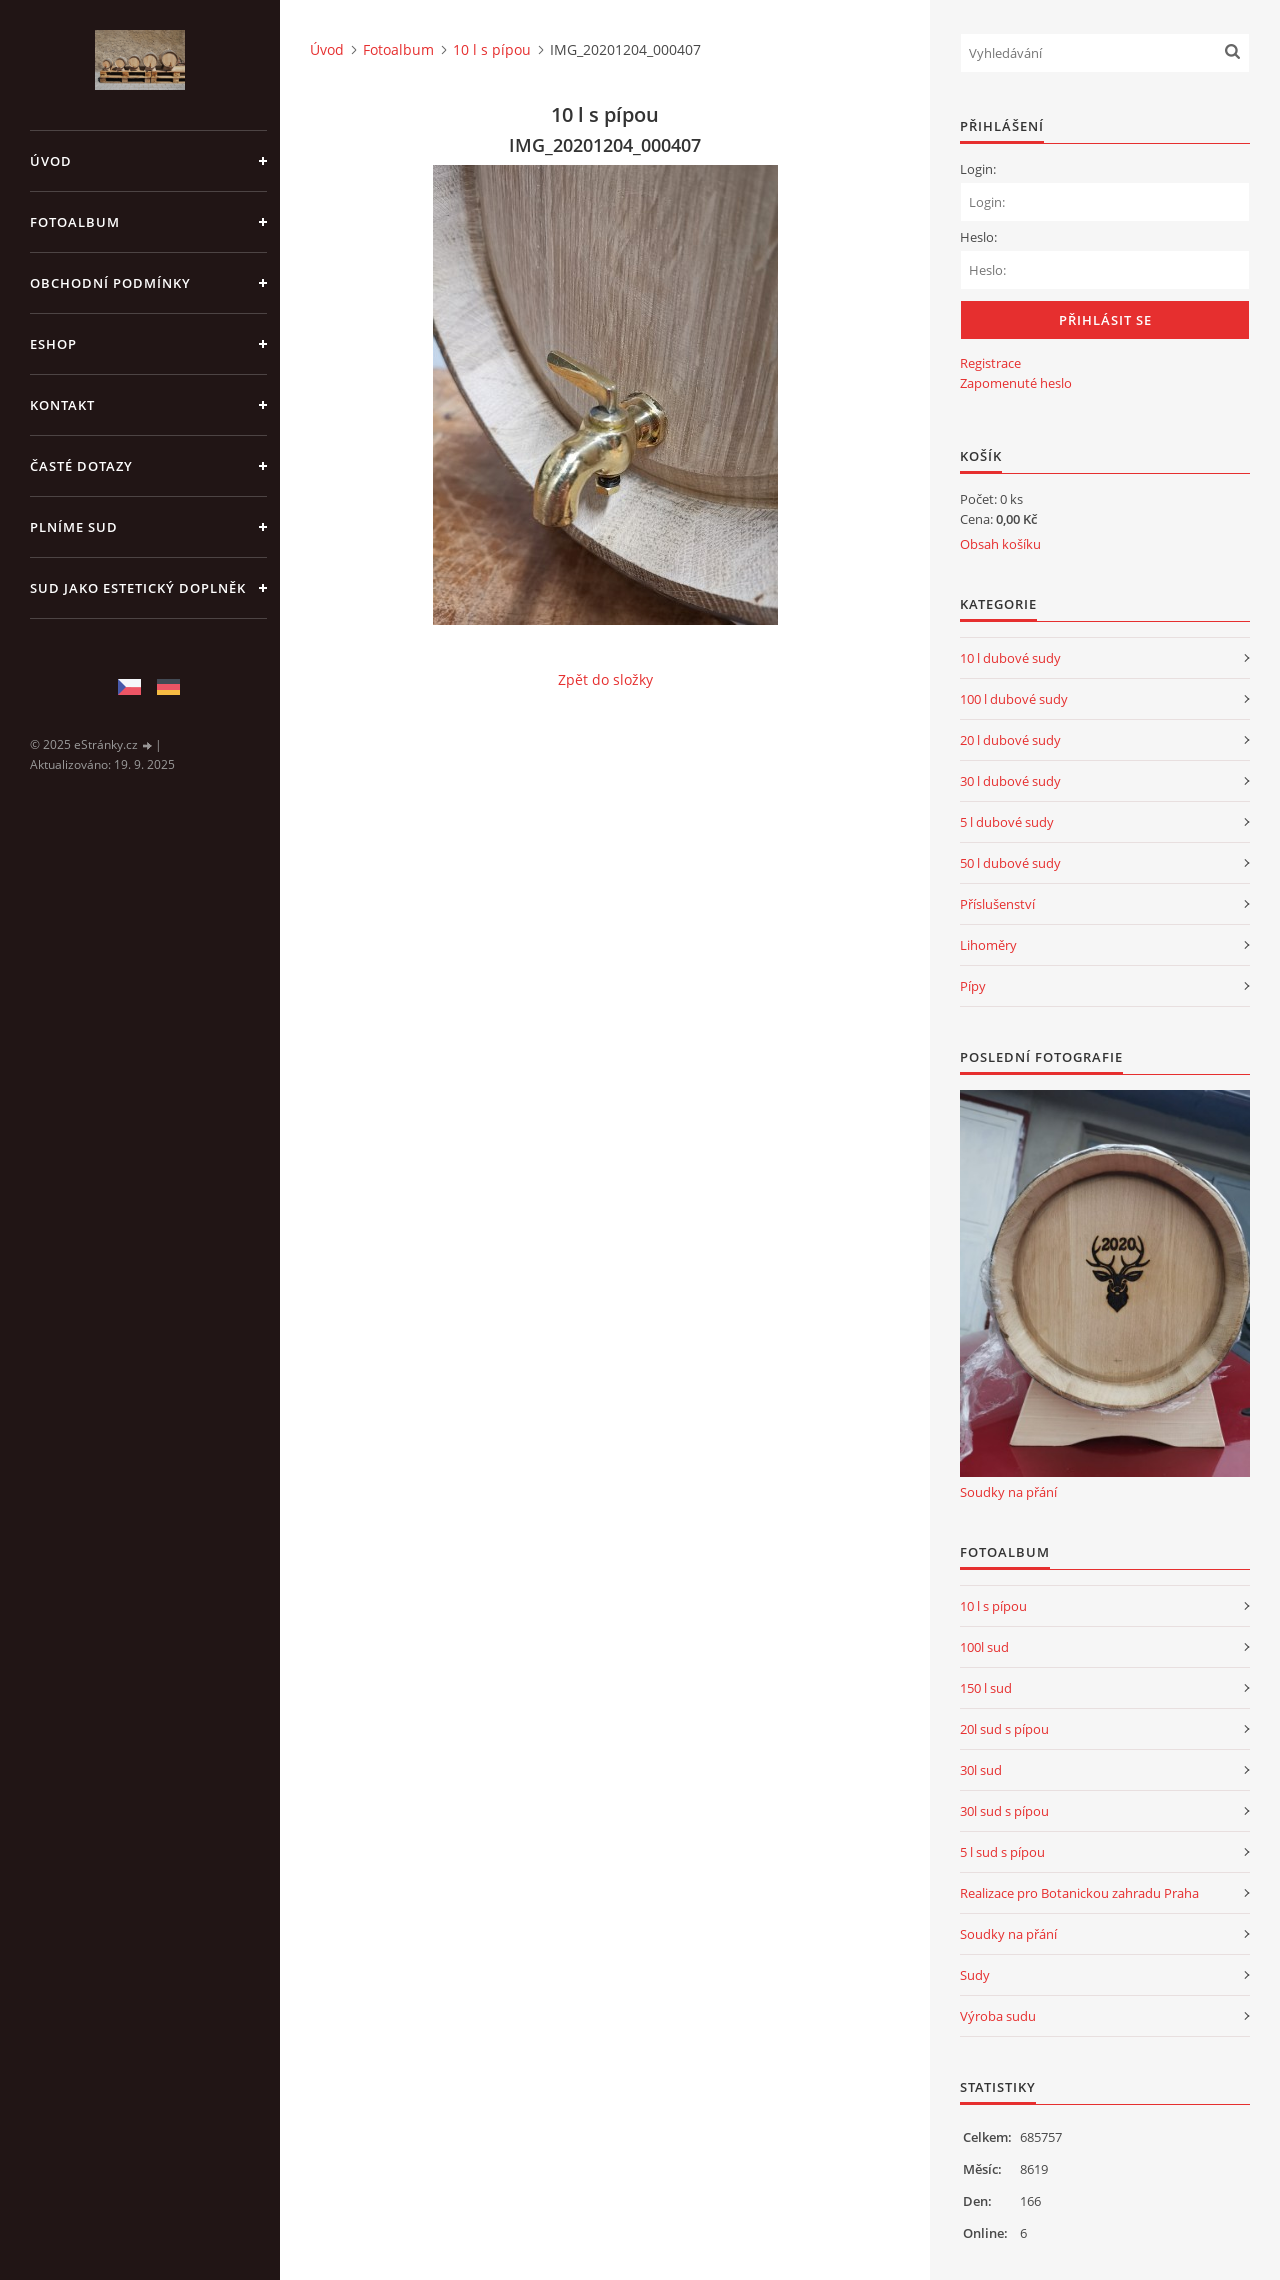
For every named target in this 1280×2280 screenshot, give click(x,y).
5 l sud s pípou (1002, 1852)
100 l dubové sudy (1014, 699)
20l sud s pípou (1004, 1729)
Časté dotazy (81, 466)
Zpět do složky (605, 679)
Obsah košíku (1000, 544)
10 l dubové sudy (1010, 658)
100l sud (984, 1647)
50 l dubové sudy (1010, 863)
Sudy (975, 1975)
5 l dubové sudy (1007, 822)
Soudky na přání (1008, 1492)
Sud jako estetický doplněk (138, 588)
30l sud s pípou (1004, 1811)
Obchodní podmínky (110, 283)
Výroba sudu (998, 2016)
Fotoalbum (75, 222)
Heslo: (978, 237)
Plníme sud (74, 527)
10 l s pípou (492, 49)
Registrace (990, 363)
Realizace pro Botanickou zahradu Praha (1079, 1893)
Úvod (51, 161)
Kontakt (62, 405)
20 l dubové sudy (1010, 740)
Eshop (53, 344)
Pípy (973, 986)
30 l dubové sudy (1010, 781)
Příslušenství (997, 904)
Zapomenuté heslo (1016, 383)
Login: (978, 169)
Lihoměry (988, 945)
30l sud (981, 1770)
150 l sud (986, 1688)
